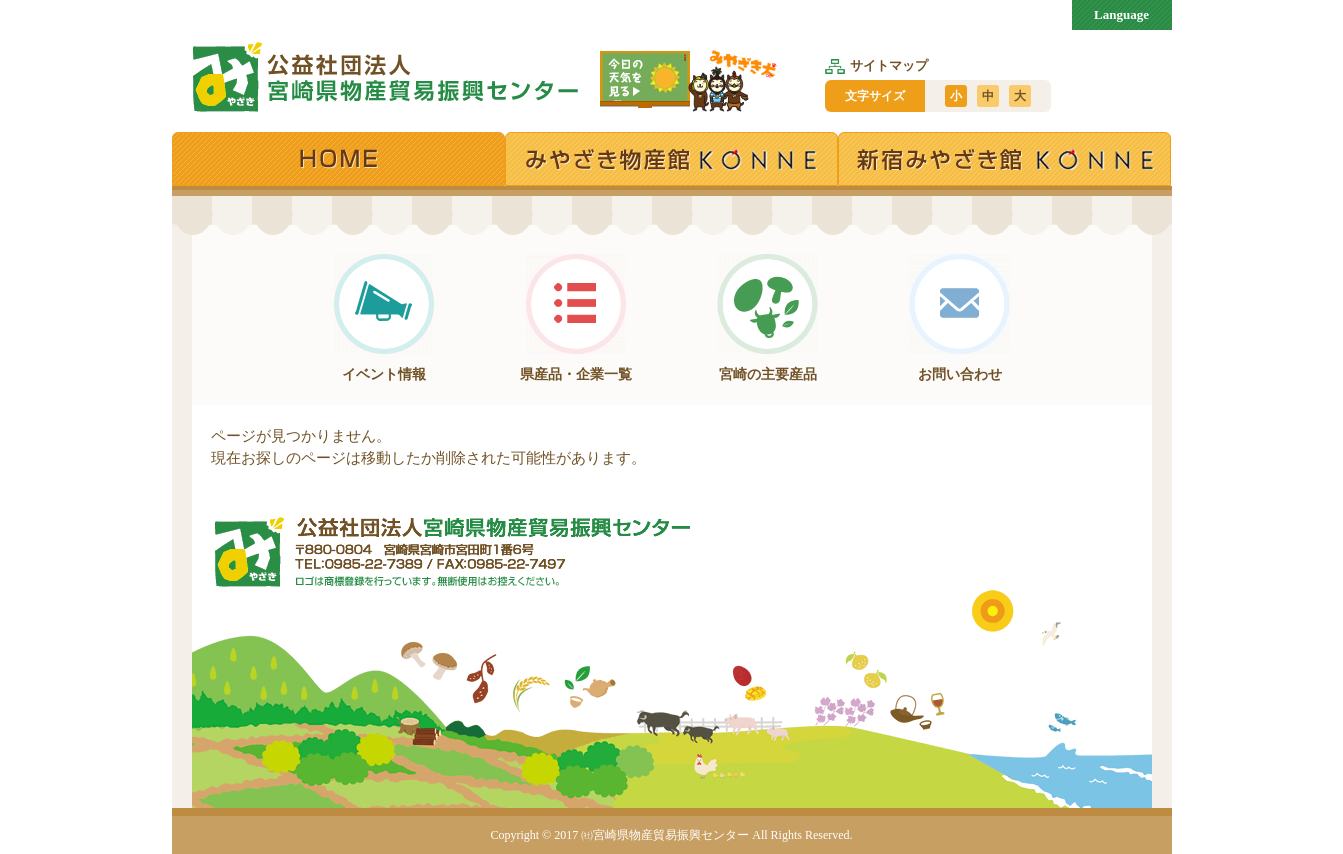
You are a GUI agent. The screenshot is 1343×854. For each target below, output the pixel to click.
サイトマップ (876, 65)
